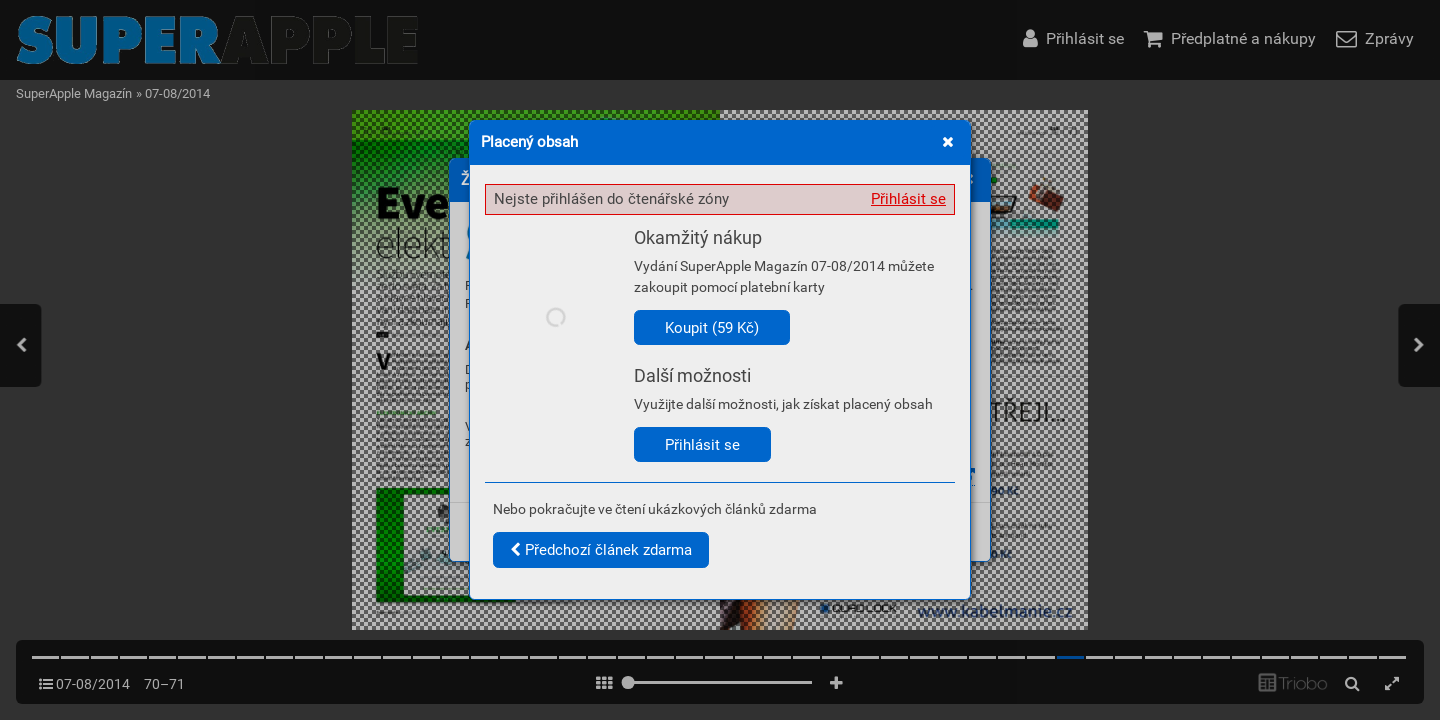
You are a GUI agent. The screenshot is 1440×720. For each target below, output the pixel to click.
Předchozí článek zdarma (601, 550)
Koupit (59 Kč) (712, 328)
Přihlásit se (908, 199)
